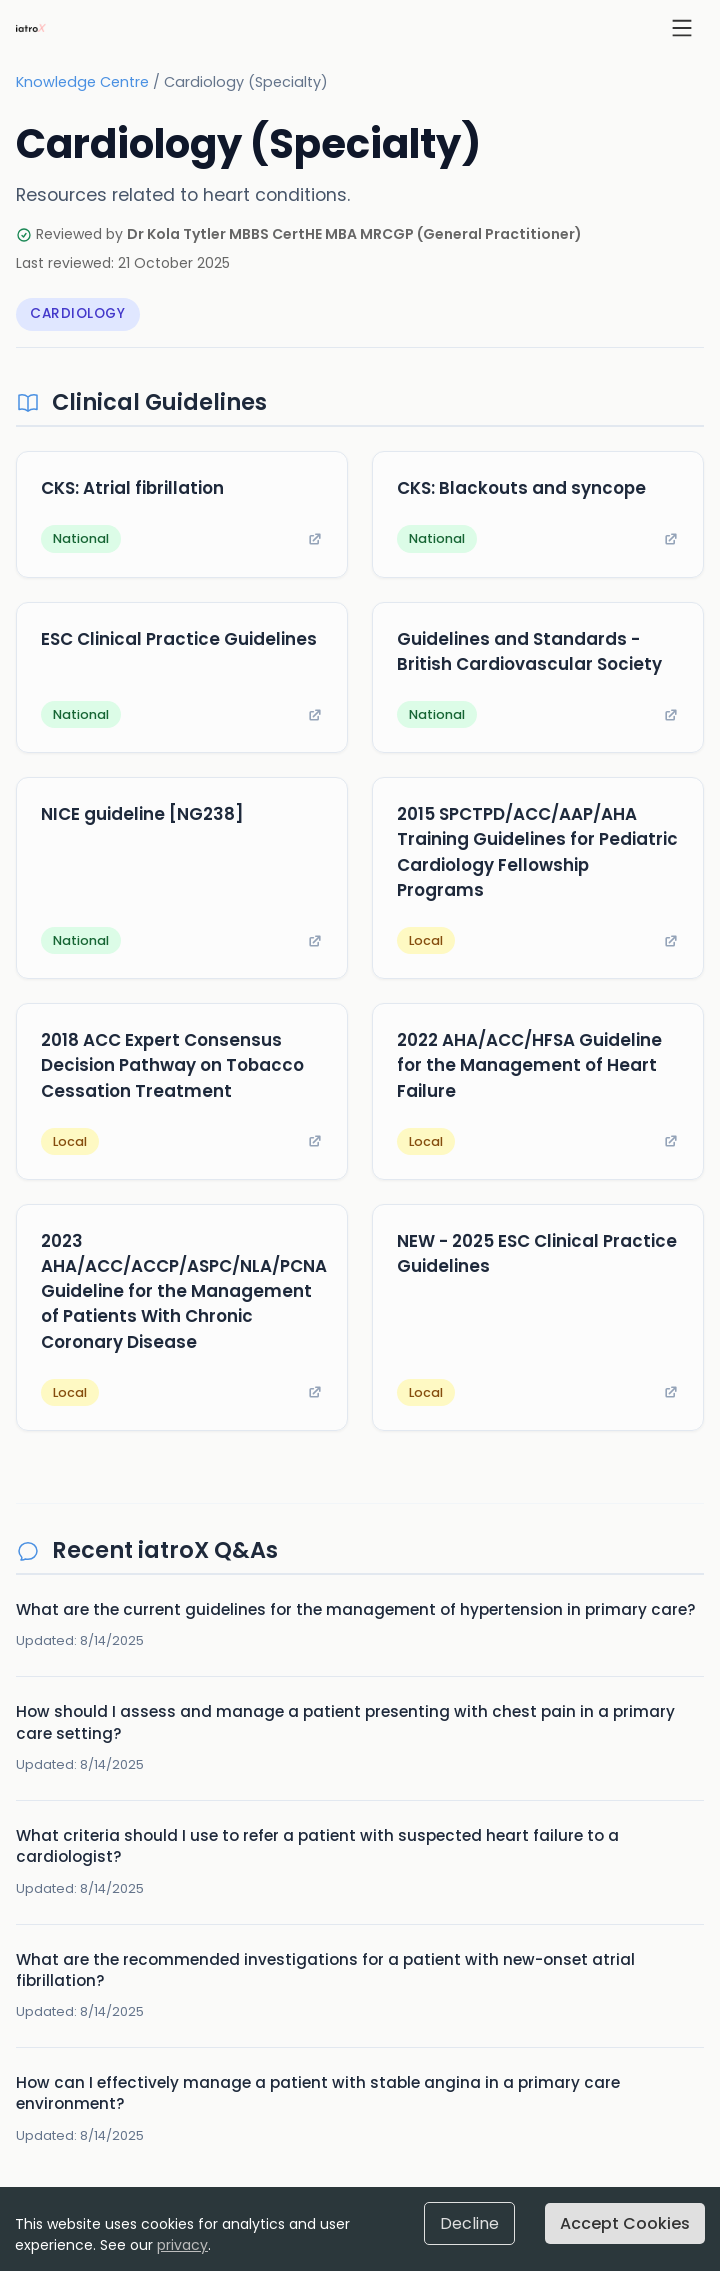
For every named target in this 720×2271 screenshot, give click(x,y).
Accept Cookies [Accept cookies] (625, 2223)
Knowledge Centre (82, 82)
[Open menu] (682, 28)
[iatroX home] (31, 28)
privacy (182, 2245)
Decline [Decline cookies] (469, 2223)
